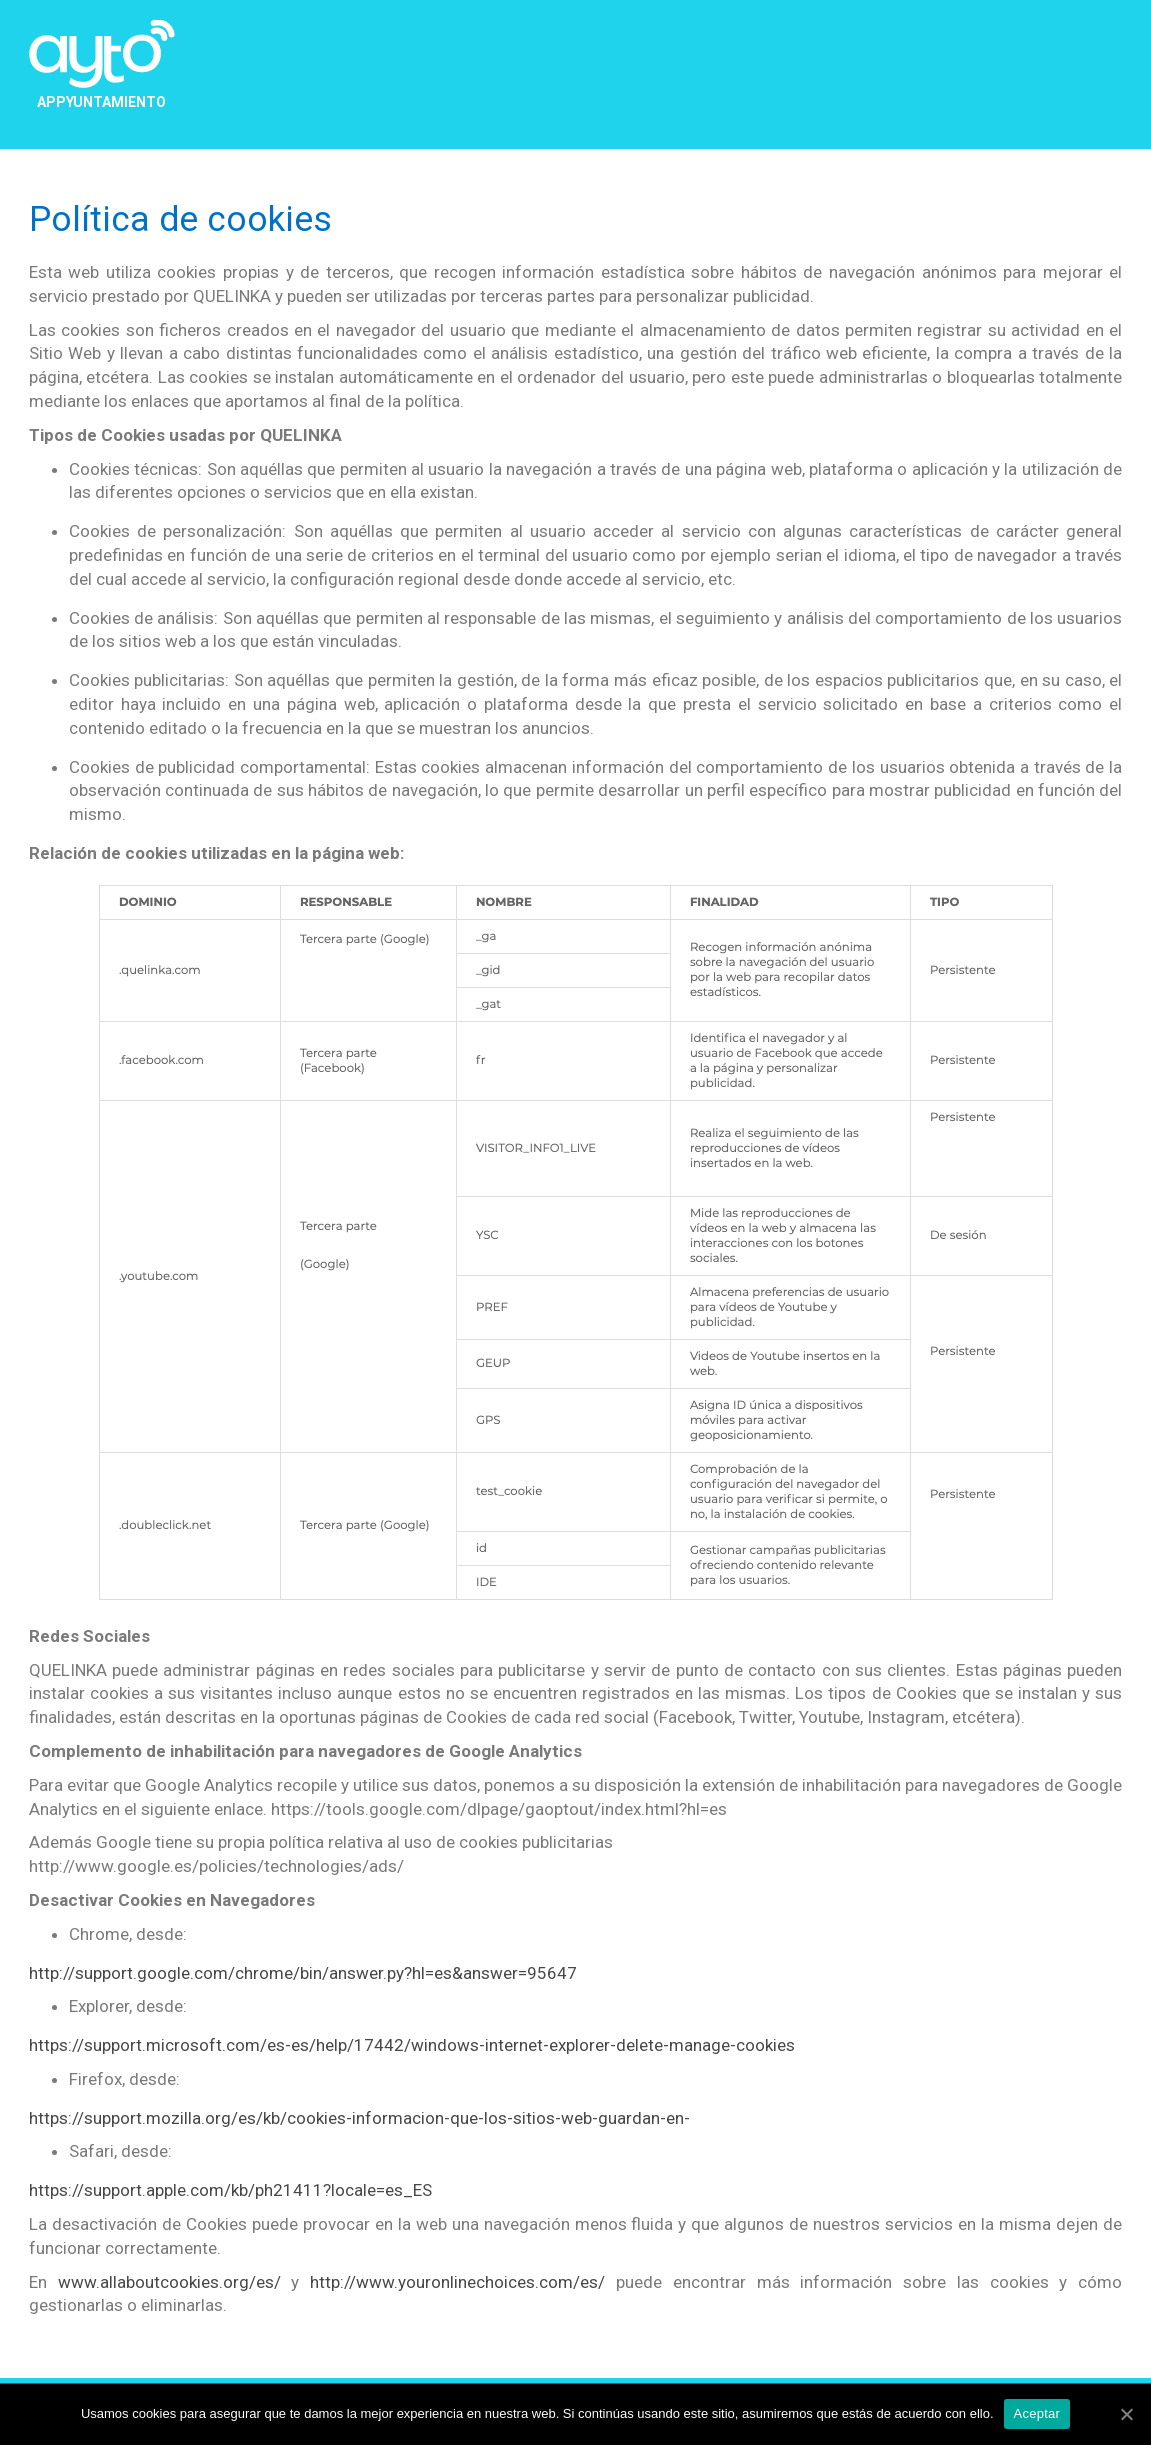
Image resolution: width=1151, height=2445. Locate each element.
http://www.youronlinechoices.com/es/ (457, 2282)
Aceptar (1037, 2413)
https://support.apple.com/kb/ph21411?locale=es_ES (230, 2190)
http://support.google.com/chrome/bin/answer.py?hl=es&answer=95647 (303, 1973)
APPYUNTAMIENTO (101, 102)
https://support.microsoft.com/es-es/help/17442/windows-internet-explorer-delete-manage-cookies (412, 2045)
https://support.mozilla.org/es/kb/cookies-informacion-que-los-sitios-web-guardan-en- (359, 2118)
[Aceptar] (1126, 2414)
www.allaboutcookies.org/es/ (169, 2282)
